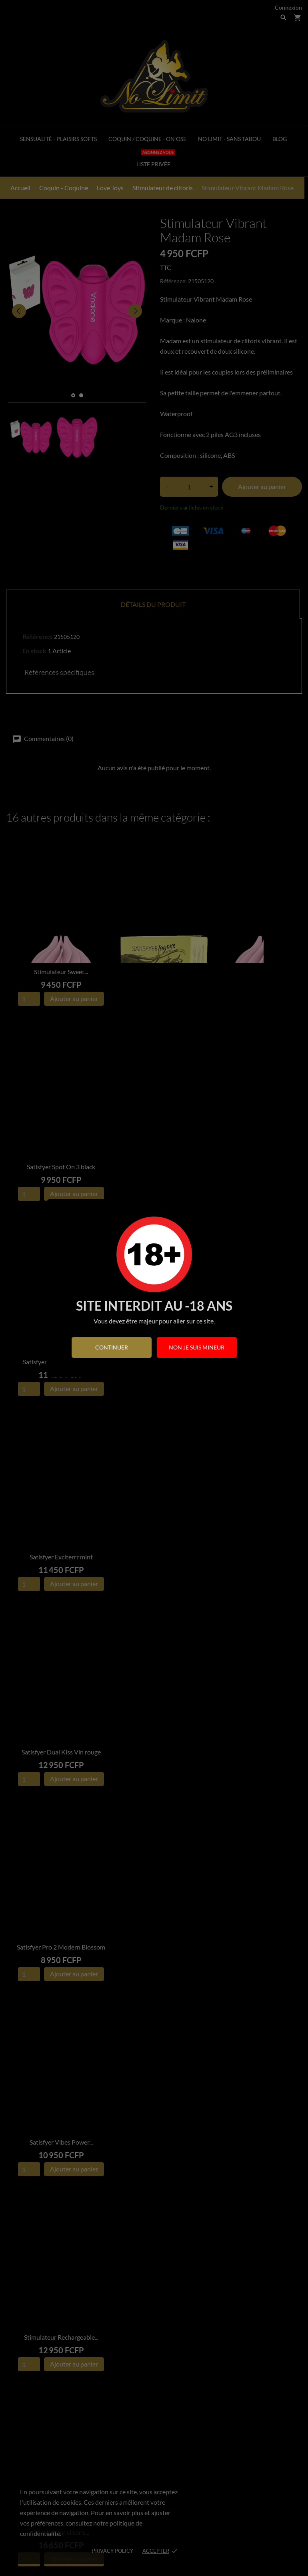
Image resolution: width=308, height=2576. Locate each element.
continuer (111, 1347)
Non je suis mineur (196, 1347)
